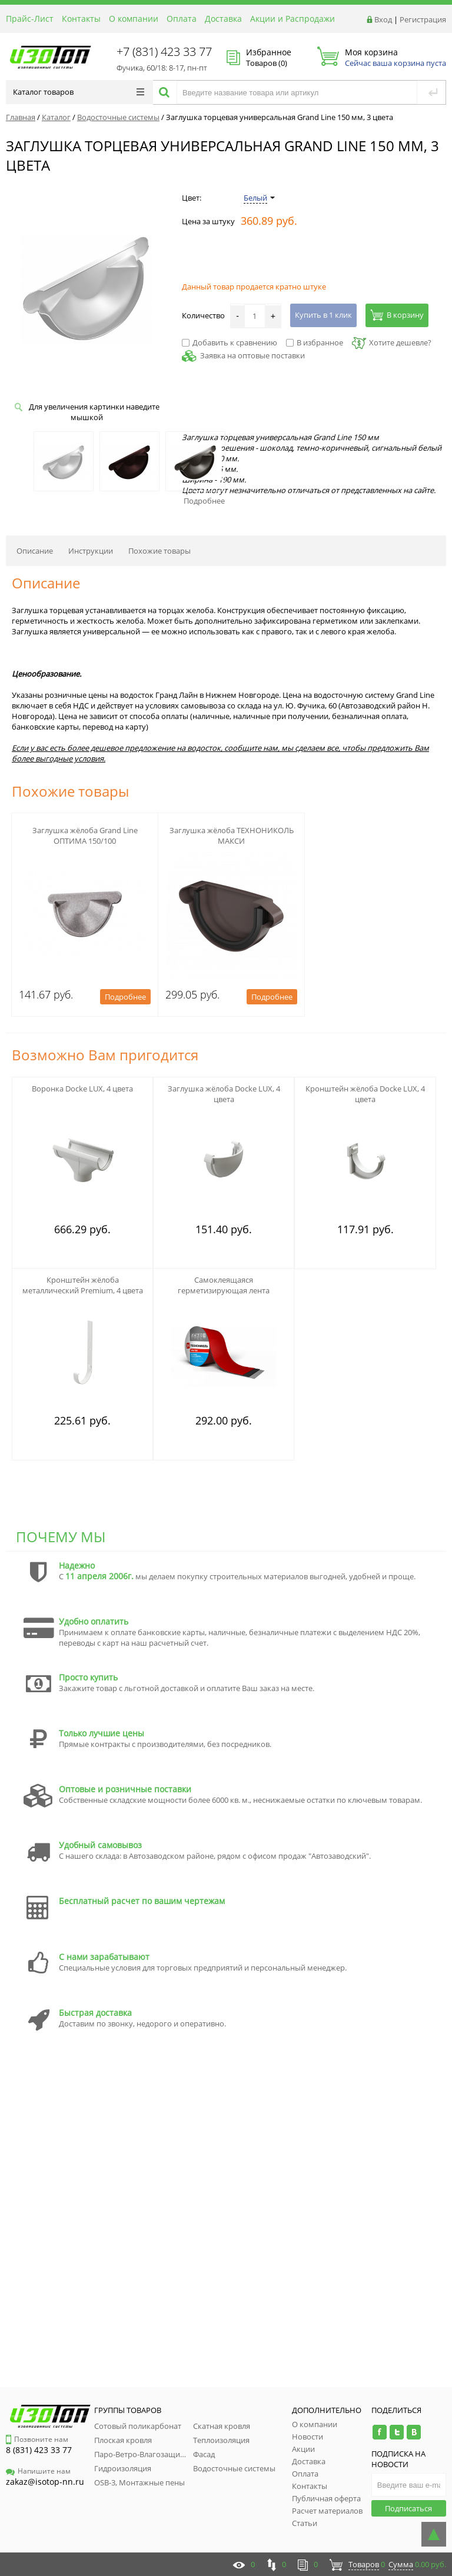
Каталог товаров (78, 91)
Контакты (81, 18)
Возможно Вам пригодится (105, 1054)
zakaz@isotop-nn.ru (45, 2481)
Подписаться (408, 2508)
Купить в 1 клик (323, 314)
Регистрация (423, 19)
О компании (133, 18)
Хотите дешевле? (391, 342)
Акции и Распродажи (292, 18)
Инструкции (90, 550)
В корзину (397, 315)
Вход (383, 19)
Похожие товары (159, 550)
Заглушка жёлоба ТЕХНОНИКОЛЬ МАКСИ (232, 835)
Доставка (223, 18)
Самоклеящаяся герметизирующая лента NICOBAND (224, 1290)
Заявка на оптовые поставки (252, 355)
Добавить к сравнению (229, 342)
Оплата (182, 18)
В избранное (314, 342)
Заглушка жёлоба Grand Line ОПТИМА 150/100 (85, 835)
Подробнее (204, 500)
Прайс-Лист (30, 18)
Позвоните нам (37, 2439)
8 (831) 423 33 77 (39, 2449)
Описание (34, 550)
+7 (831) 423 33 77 (164, 51)
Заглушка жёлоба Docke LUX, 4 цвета (224, 1093)
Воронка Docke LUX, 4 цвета (82, 1088)
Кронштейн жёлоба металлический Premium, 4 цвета (82, 1285)
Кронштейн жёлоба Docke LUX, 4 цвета (365, 1093)
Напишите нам (38, 2471)
